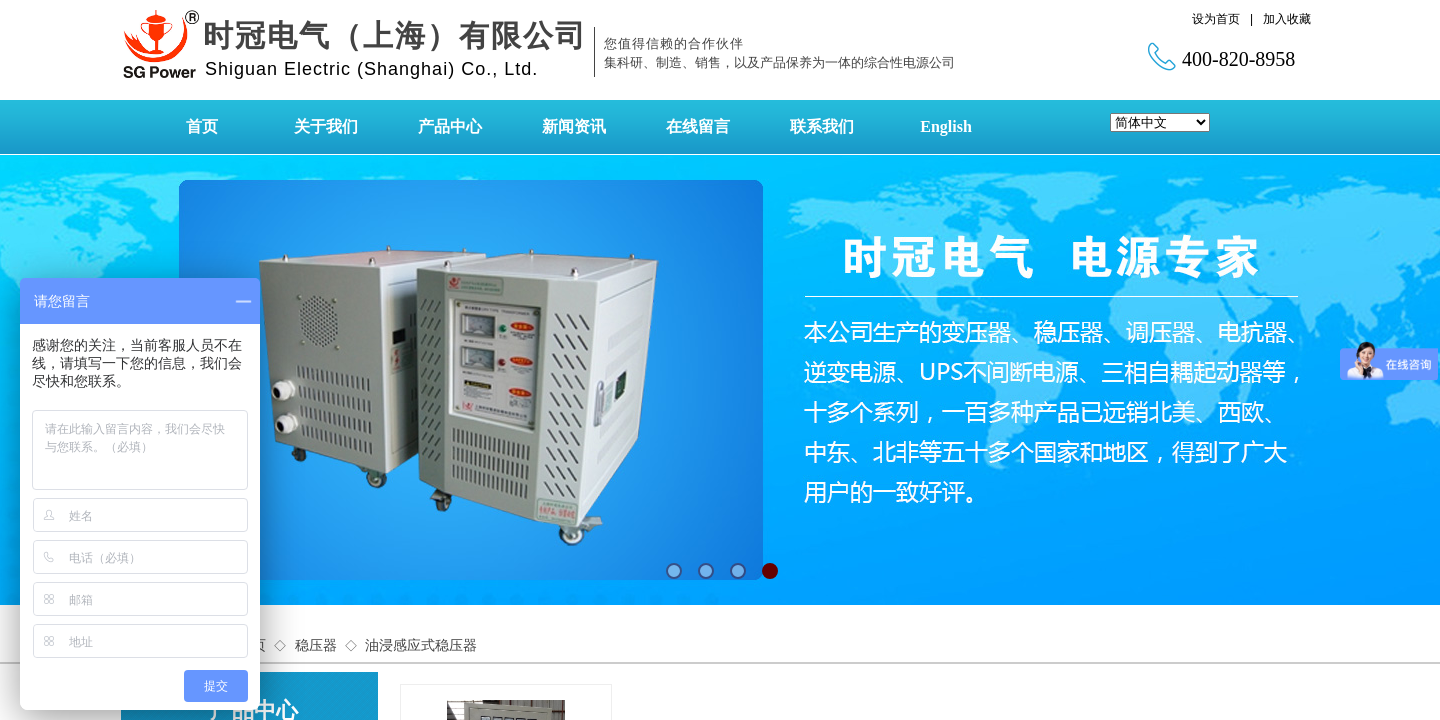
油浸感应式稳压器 (421, 645)
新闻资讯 (574, 126)
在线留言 (698, 126)
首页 (202, 126)
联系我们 (822, 126)
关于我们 (326, 126)
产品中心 (450, 126)
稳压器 (316, 645)
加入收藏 (1287, 19)
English (946, 126)
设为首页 (1216, 19)
